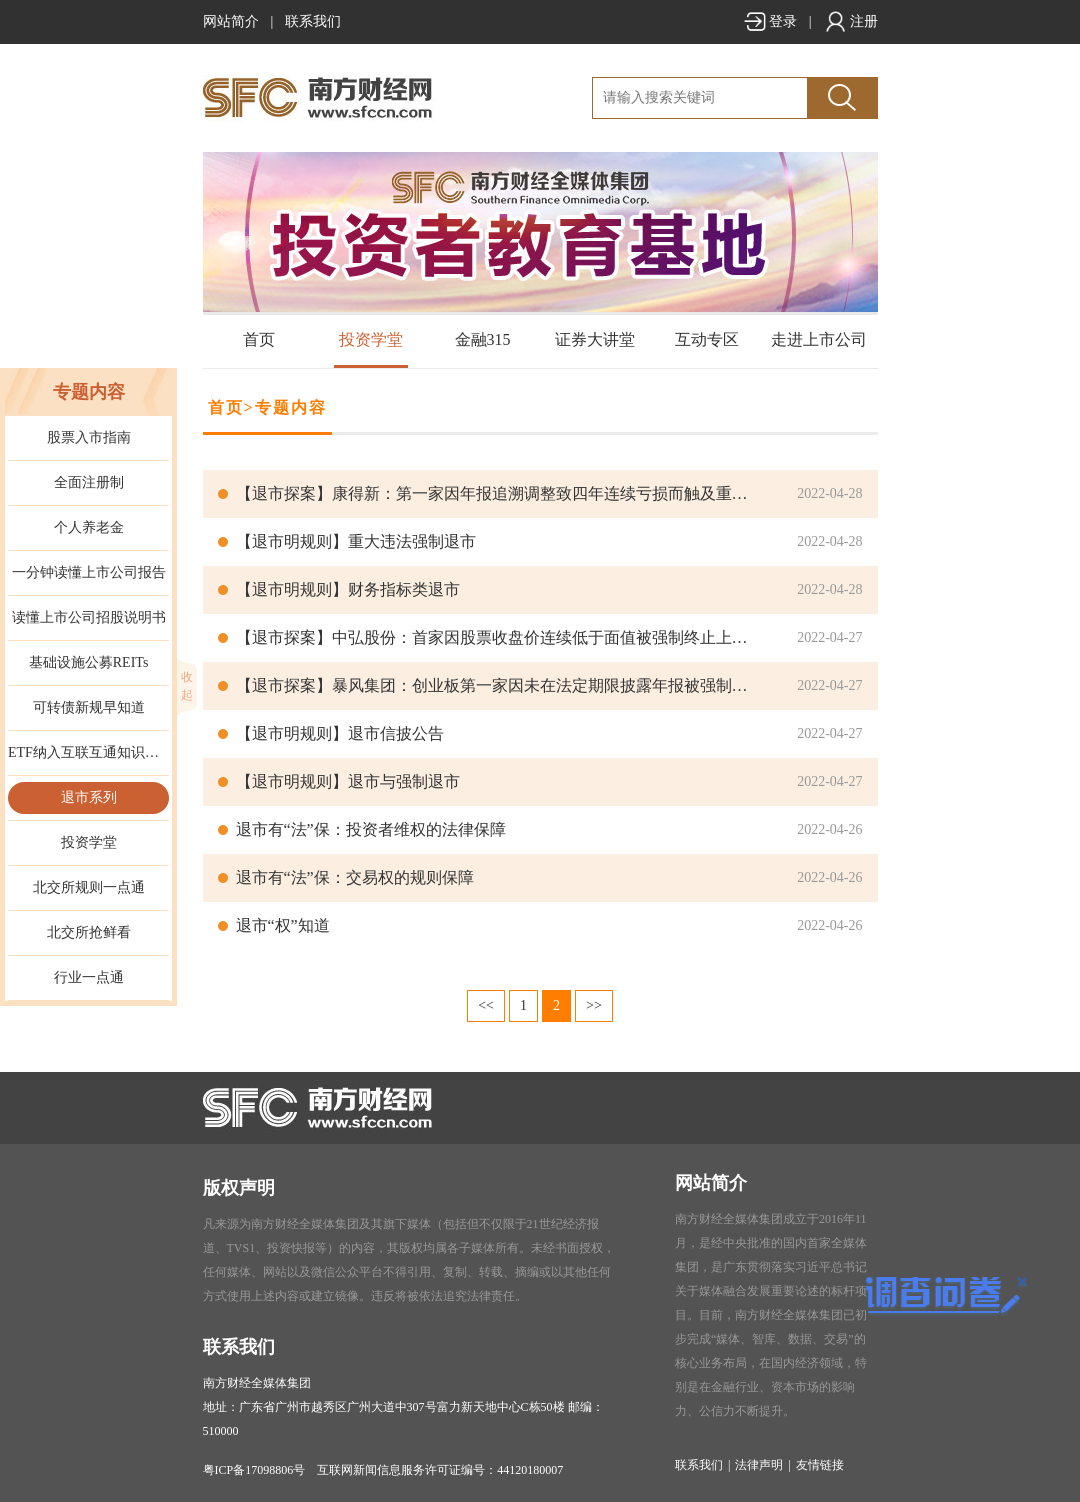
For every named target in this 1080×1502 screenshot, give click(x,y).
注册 (851, 21)
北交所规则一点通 (89, 887)
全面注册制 (89, 482)
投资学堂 (371, 339)
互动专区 (707, 339)
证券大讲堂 (595, 339)
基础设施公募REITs (89, 662)
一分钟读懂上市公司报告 (89, 572)
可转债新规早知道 (89, 707)
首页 (259, 339)
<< (486, 1005)
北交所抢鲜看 (89, 932)
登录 (770, 21)
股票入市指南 (89, 437)
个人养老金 (89, 527)
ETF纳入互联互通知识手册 (88, 752)
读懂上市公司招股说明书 (89, 617)
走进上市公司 (819, 339)
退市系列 (89, 797)
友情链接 (820, 1465)
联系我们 (313, 21)
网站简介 (231, 21)
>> (594, 1005)
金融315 (483, 339)
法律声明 (759, 1465)
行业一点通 (89, 977)
